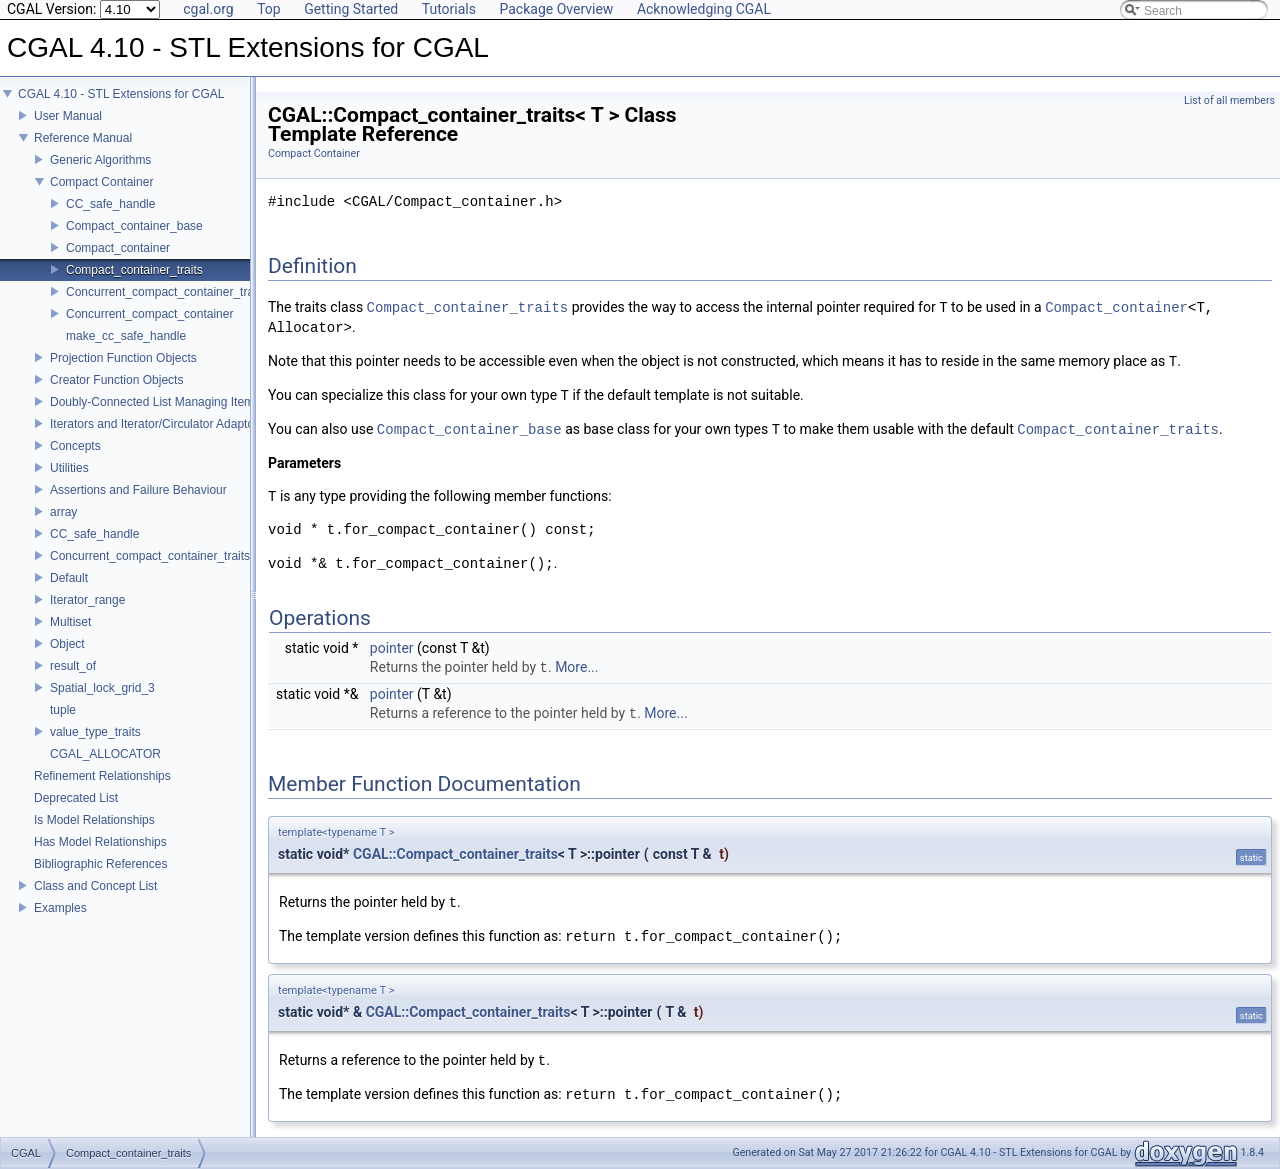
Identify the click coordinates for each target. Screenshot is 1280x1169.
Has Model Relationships (100, 842)
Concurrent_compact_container (149, 314)
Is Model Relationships (94, 820)
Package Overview (556, 9)
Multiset (70, 622)
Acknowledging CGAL (704, 9)
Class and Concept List (95, 886)
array (63, 512)
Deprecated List (76, 798)
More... (576, 668)
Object (67, 644)
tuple (63, 710)
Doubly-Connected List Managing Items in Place (178, 402)
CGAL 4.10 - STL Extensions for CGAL (121, 94)
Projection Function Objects (123, 358)
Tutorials (449, 9)
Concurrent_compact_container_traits (166, 292)
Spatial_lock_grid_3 (102, 688)
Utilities (69, 468)
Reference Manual (83, 138)
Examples (60, 908)
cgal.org (208, 9)
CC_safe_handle (110, 204)
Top (269, 9)
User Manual (68, 116)
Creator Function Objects (116, 380)
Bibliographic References (100, 864)
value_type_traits (95, 732)
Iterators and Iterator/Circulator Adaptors (157, 424)
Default (69, 578)
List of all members (1229, 100)
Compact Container (101, 182)
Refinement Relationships (102, 776)
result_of (73, 666)
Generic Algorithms (100, 160)
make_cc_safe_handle (126, 336)
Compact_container (118, 248)
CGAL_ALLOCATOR (105, 754)
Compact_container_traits (134, 270)
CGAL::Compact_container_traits (455, 854)
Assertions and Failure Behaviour (138, 490)
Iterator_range (87, 600)
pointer (392, 648)
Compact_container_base (134, 226)
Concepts (75, 446)
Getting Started (351, 9)
